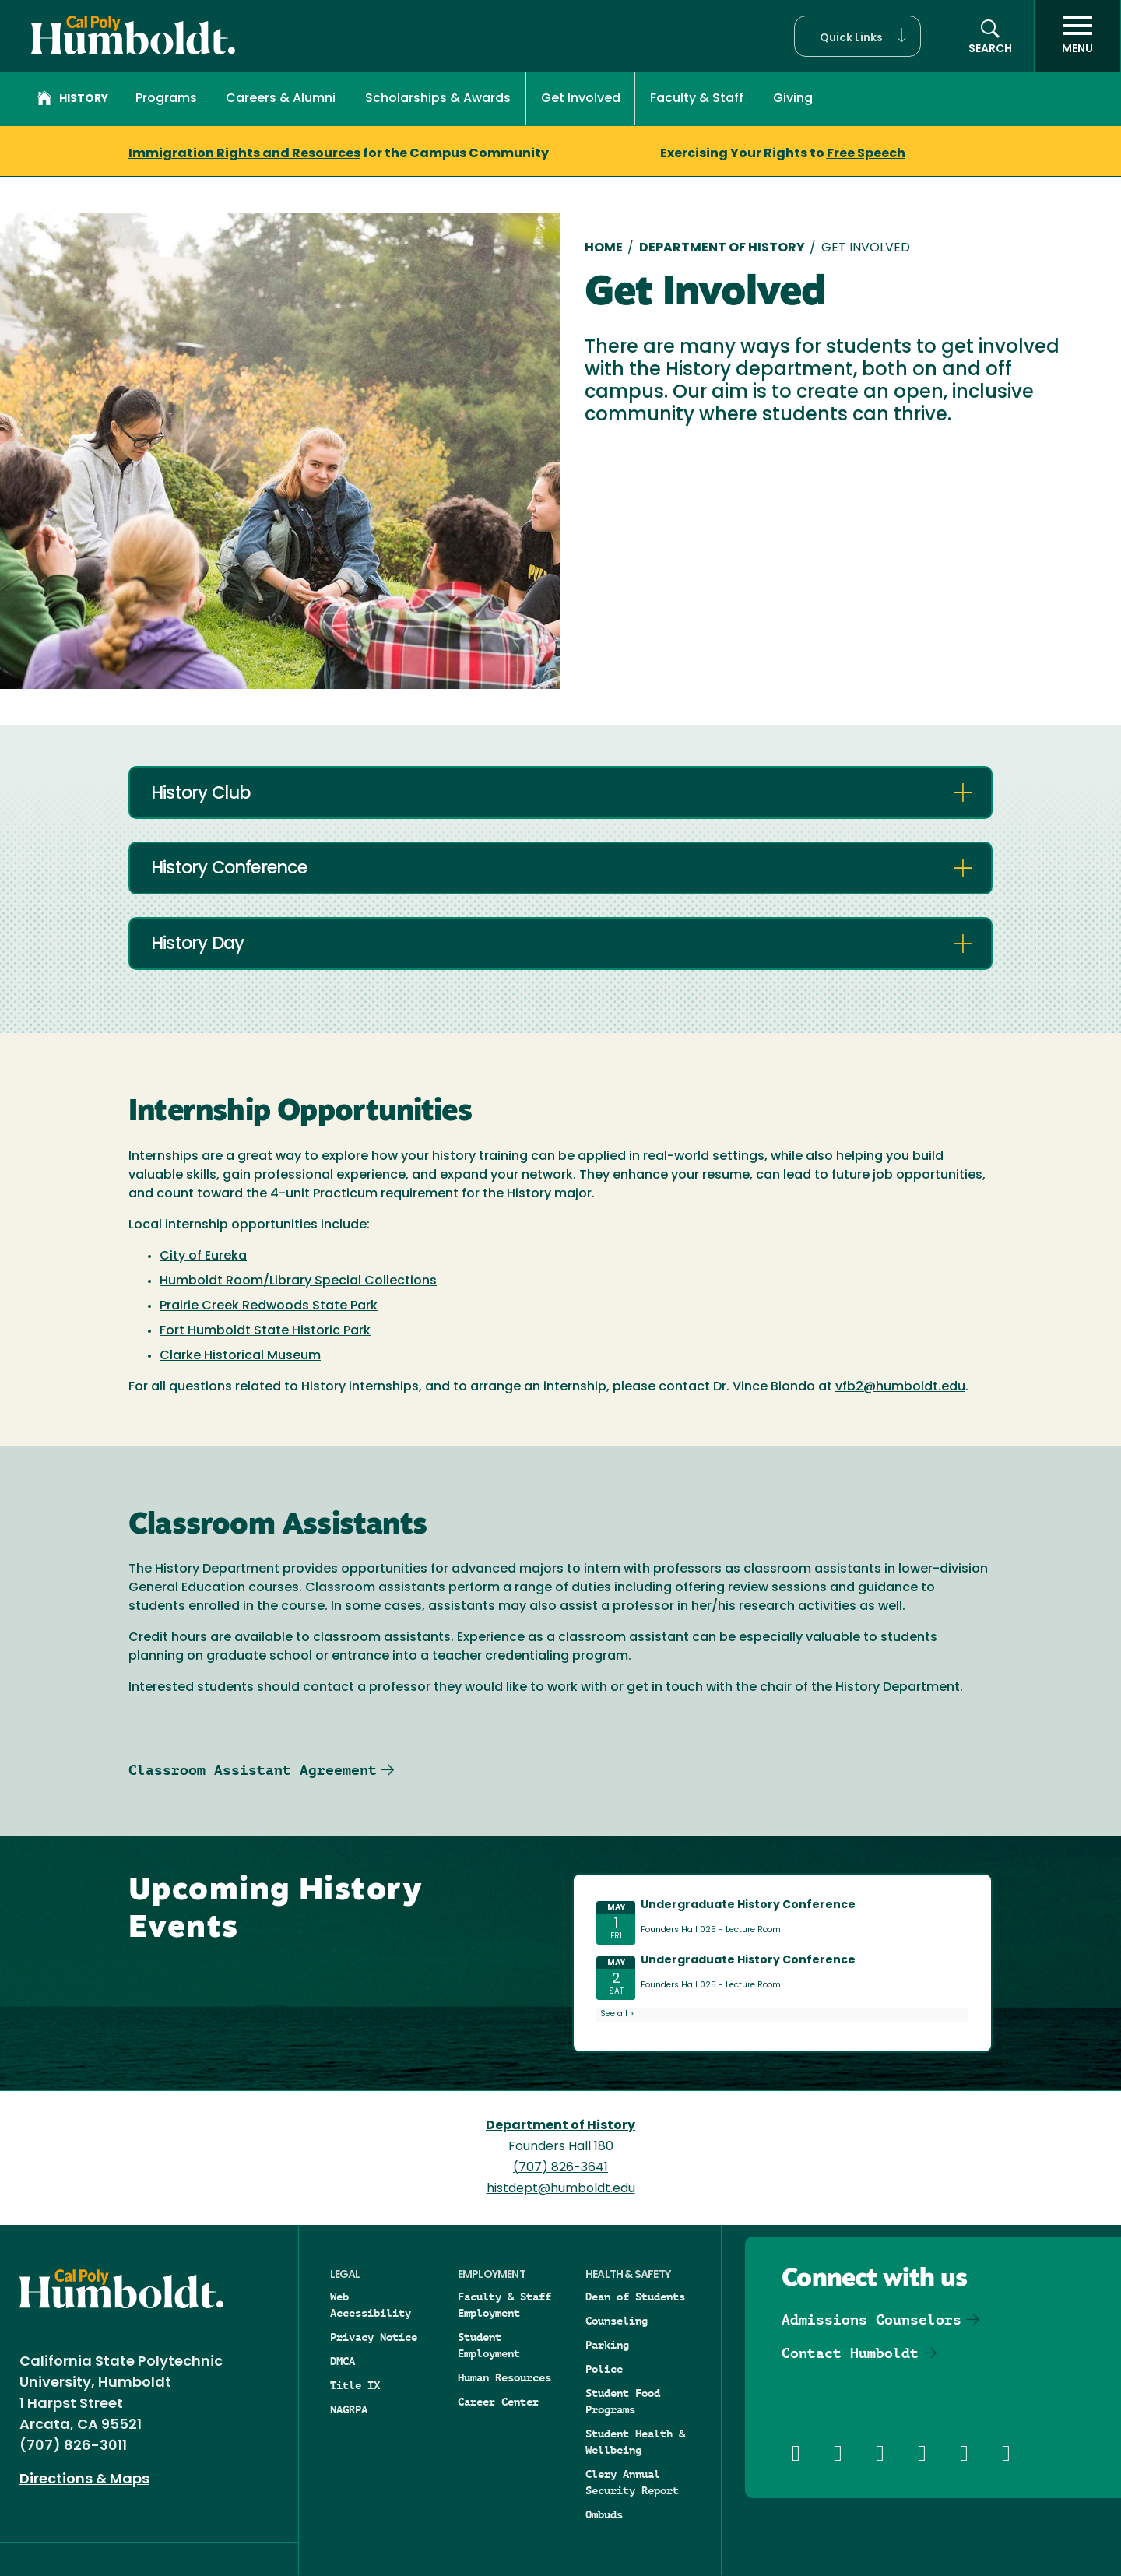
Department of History (722, 248)
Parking (607, 2345)
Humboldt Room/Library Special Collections (298, 1281)
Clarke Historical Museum (240, 1356)
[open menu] (1077, 36)
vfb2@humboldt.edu (900, 1387)
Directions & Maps (84, 2479)
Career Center (498, 2401)
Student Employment (489, 2345)
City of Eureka (203, 1256)
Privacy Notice (373, 2337)
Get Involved (580, 99)
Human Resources (504, 2377)
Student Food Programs (622, 2401)
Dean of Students (635, 2296)
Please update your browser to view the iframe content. (782, 1959)
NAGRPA (348, 2409)
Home (604, 248)
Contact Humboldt (850, 2353)
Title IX (355, 2385)
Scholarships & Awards (438, 99)
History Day (197, 945)
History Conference (229, 869)
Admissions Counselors (871, 2319)
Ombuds (604, 2514)
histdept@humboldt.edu (561, 2189)
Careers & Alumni (281, 99)
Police (604, 2369)
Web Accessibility (370, 2304)
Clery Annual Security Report (632, 2482)
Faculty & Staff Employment (504, 2304)
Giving (793, 99)
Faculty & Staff (696, 99)
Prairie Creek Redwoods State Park (269, 1306)
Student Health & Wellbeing (635, 2441)
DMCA (342, 2361)
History (72, 100)
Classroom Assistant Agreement (252, 1770)
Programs (166, 99)
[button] (857, 36)
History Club (200, 794)
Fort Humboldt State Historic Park (265, 1331)
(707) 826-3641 (560, 2168)
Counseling (616, 2320)
